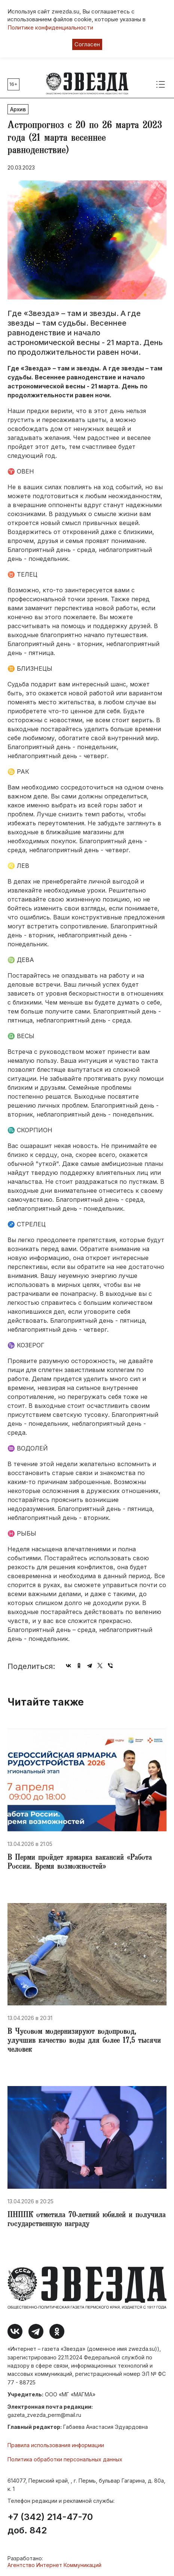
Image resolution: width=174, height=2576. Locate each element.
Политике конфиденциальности (50, 27)
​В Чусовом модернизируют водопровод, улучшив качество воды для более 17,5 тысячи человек (84, 2041)
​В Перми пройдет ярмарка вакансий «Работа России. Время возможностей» (79, 1863)
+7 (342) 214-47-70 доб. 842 (50, 2524)
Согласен (87, 44)
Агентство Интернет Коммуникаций (54, 2565)
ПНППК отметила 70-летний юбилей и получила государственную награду (86, 2220)
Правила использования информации (55, 2445)
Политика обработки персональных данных (64, 2459)
